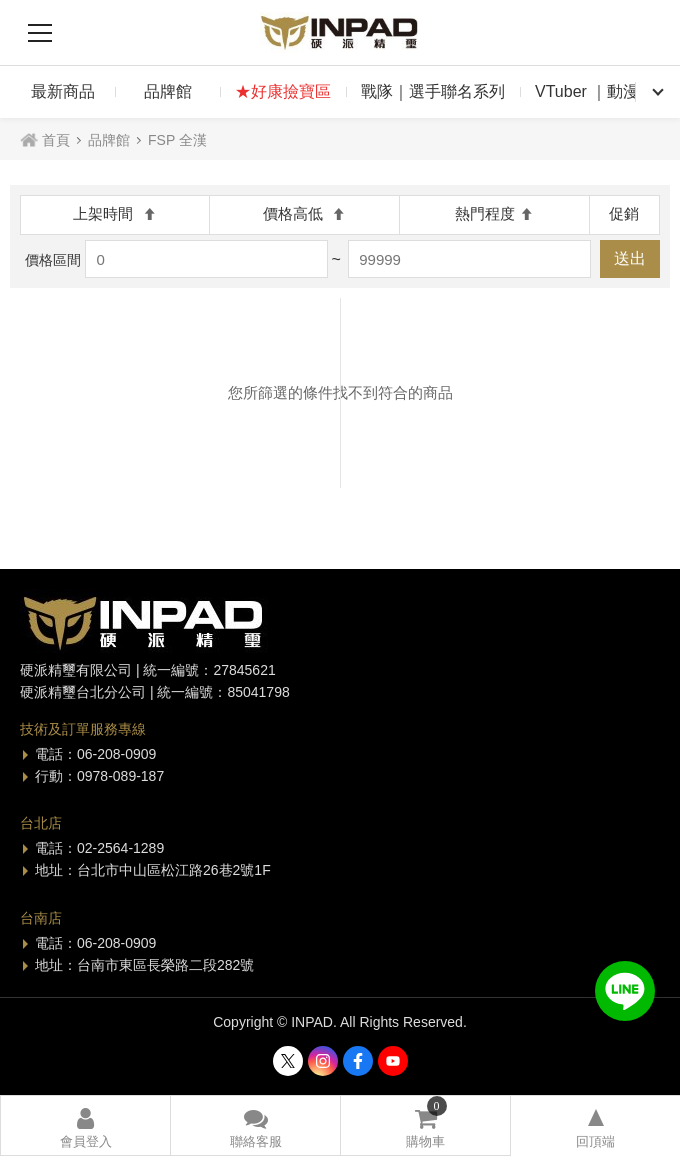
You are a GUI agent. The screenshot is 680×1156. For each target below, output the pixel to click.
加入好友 (625, 991)
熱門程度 (494, 213)
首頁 (56, 140)
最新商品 (63, 91)
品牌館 (168, 91)
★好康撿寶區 (283, 91)
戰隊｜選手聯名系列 (433, 91)
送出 (630, 258)
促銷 (624, 213)
